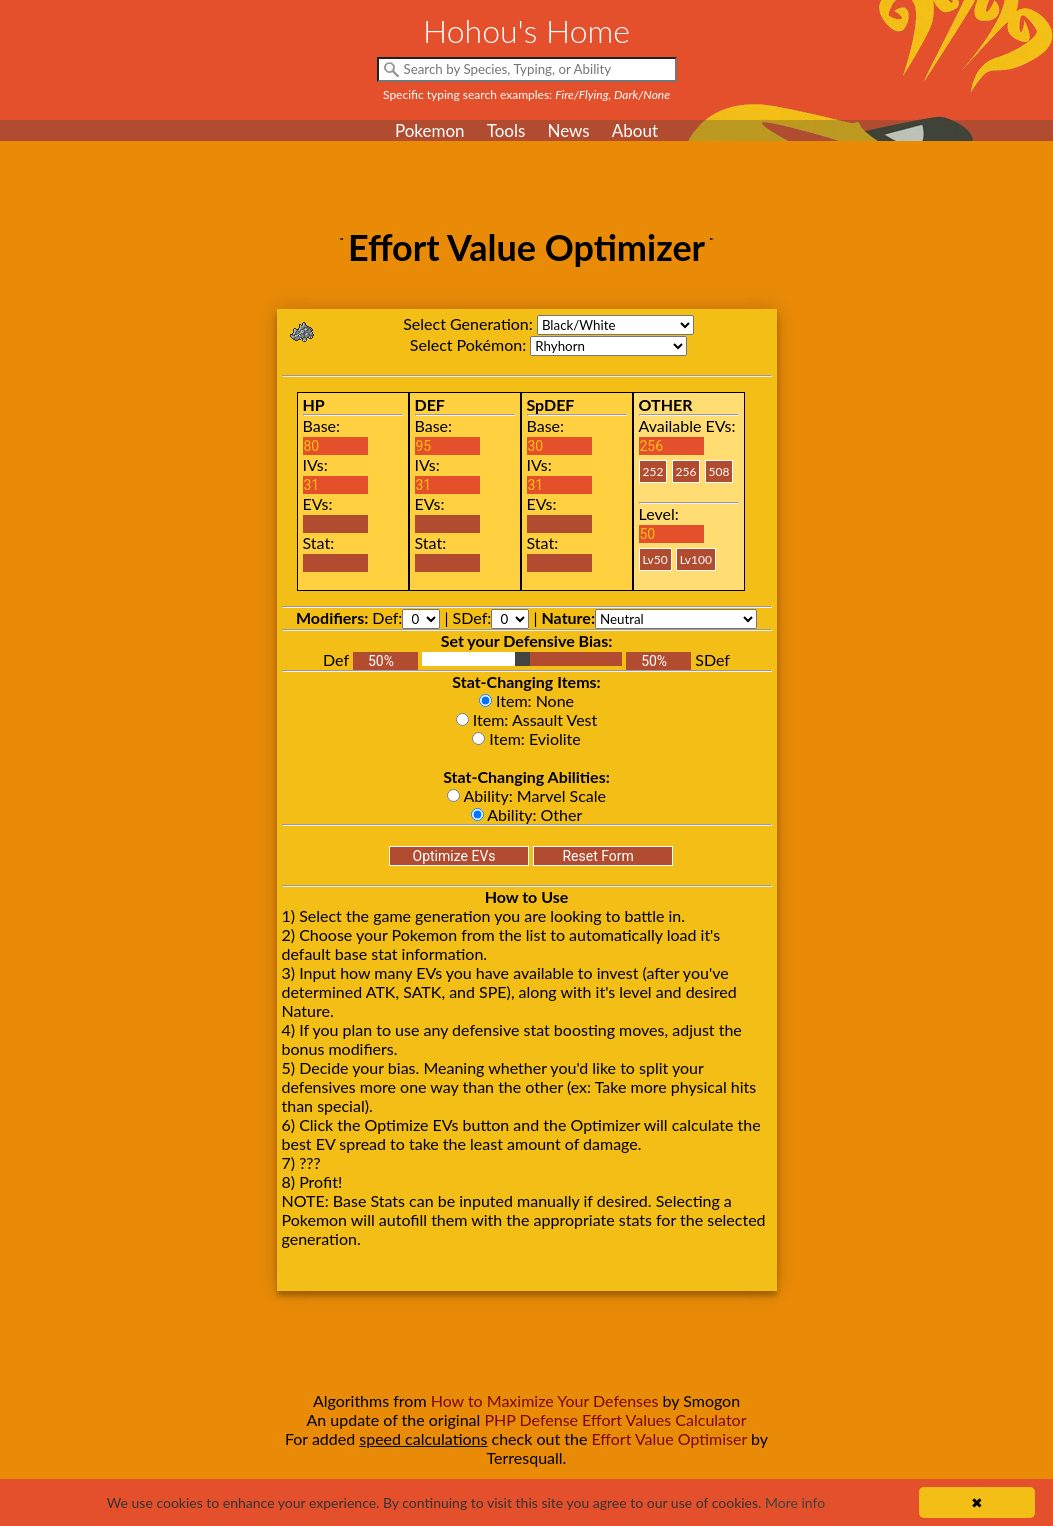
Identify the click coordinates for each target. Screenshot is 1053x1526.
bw (615, 325)
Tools (506, 130)
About (635, 130)
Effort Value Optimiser (669, 1438)
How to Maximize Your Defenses (545, 1400)
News (568, 130)
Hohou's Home (526, 30)
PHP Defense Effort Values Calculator (615, 1419)
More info (795, 1502)
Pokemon (430, 130)
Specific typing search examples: (526, 94)
